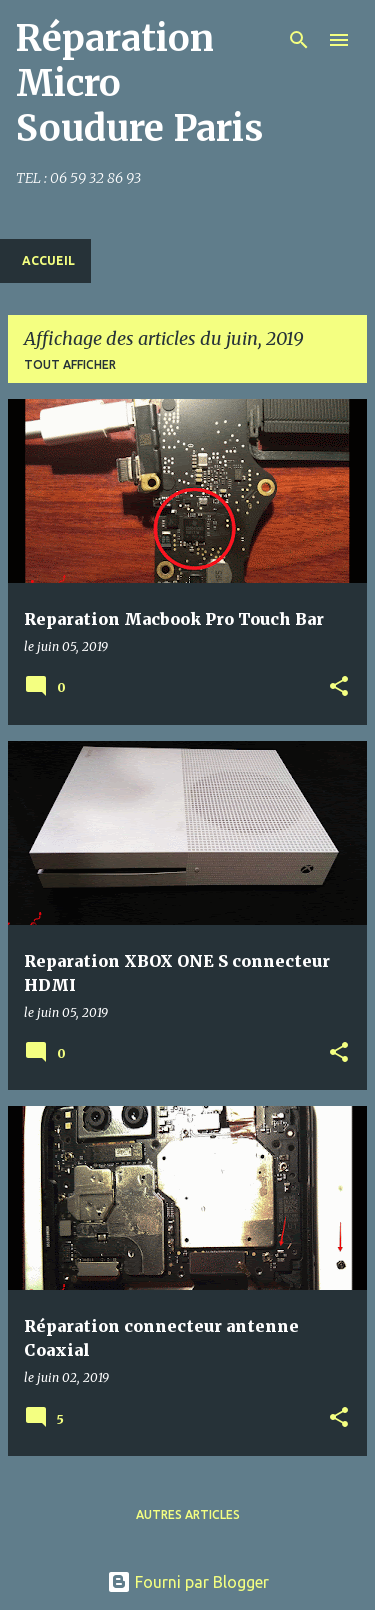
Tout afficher (70, 364)
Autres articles (188, 1514)
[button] (339, 687)
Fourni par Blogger (188, 1582)
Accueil (48, 260)
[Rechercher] (299, 40)
